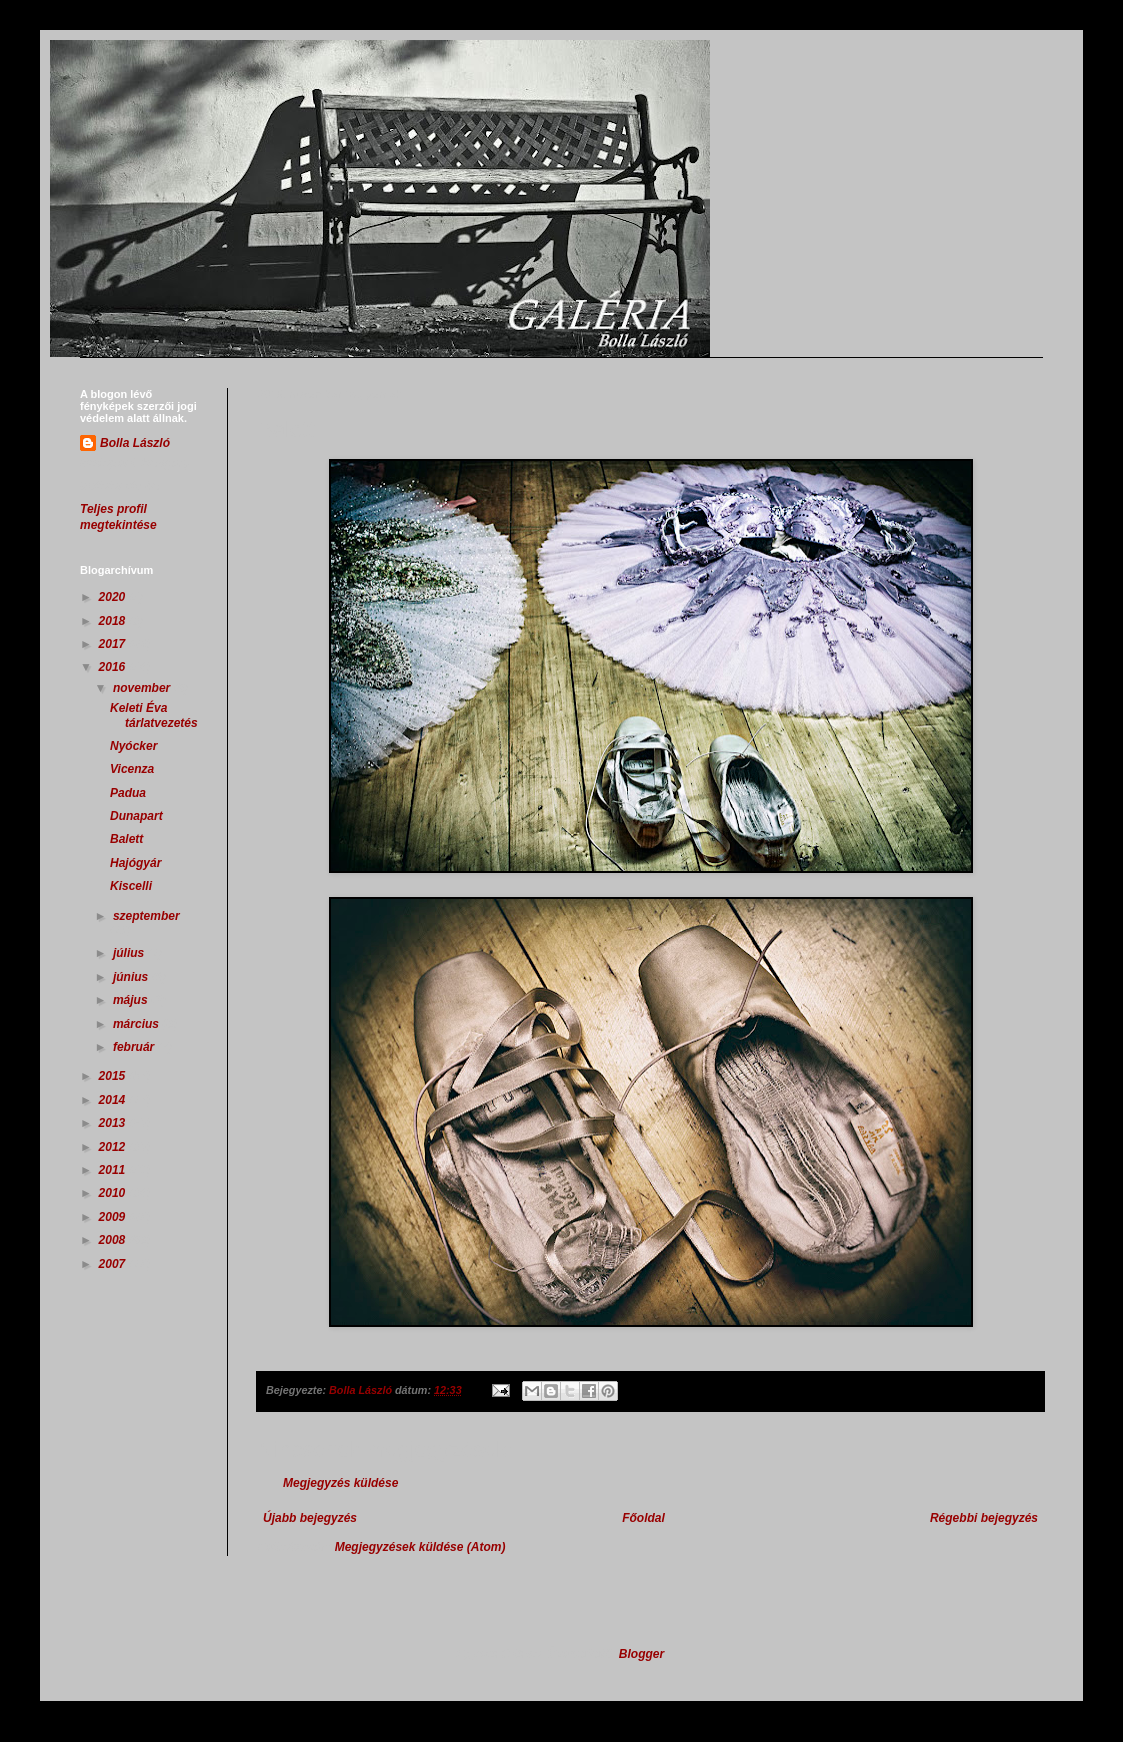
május (132, 1000)
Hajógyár (135, 863)
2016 (114, 667)
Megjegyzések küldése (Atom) (420, 1547)
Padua (128, 793)
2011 (114, 1170)
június (132, 977)
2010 (114, 1193)
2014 (114, 1100)
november (143, 688)
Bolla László (135, 443)
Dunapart (136, 816)
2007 (114, 1264)
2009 (114, 1217)
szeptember (146, 916)
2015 (114, 1076)
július (130, 953)
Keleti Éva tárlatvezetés (154, 715)
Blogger (641, 1654)
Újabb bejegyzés (310, 1518)
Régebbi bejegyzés (984, 1518)
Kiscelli (131, 886)
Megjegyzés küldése (340, 1483)
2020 (114, 597)
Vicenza (132, 769)
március (137, 1024)
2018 (114, 621)
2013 (114, 1123)
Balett (126, 839)
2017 (114, 644)
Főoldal (643, 1518)
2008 (114, 1240)
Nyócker (133, 746)
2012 (114, 1147)
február (135, 1047)
